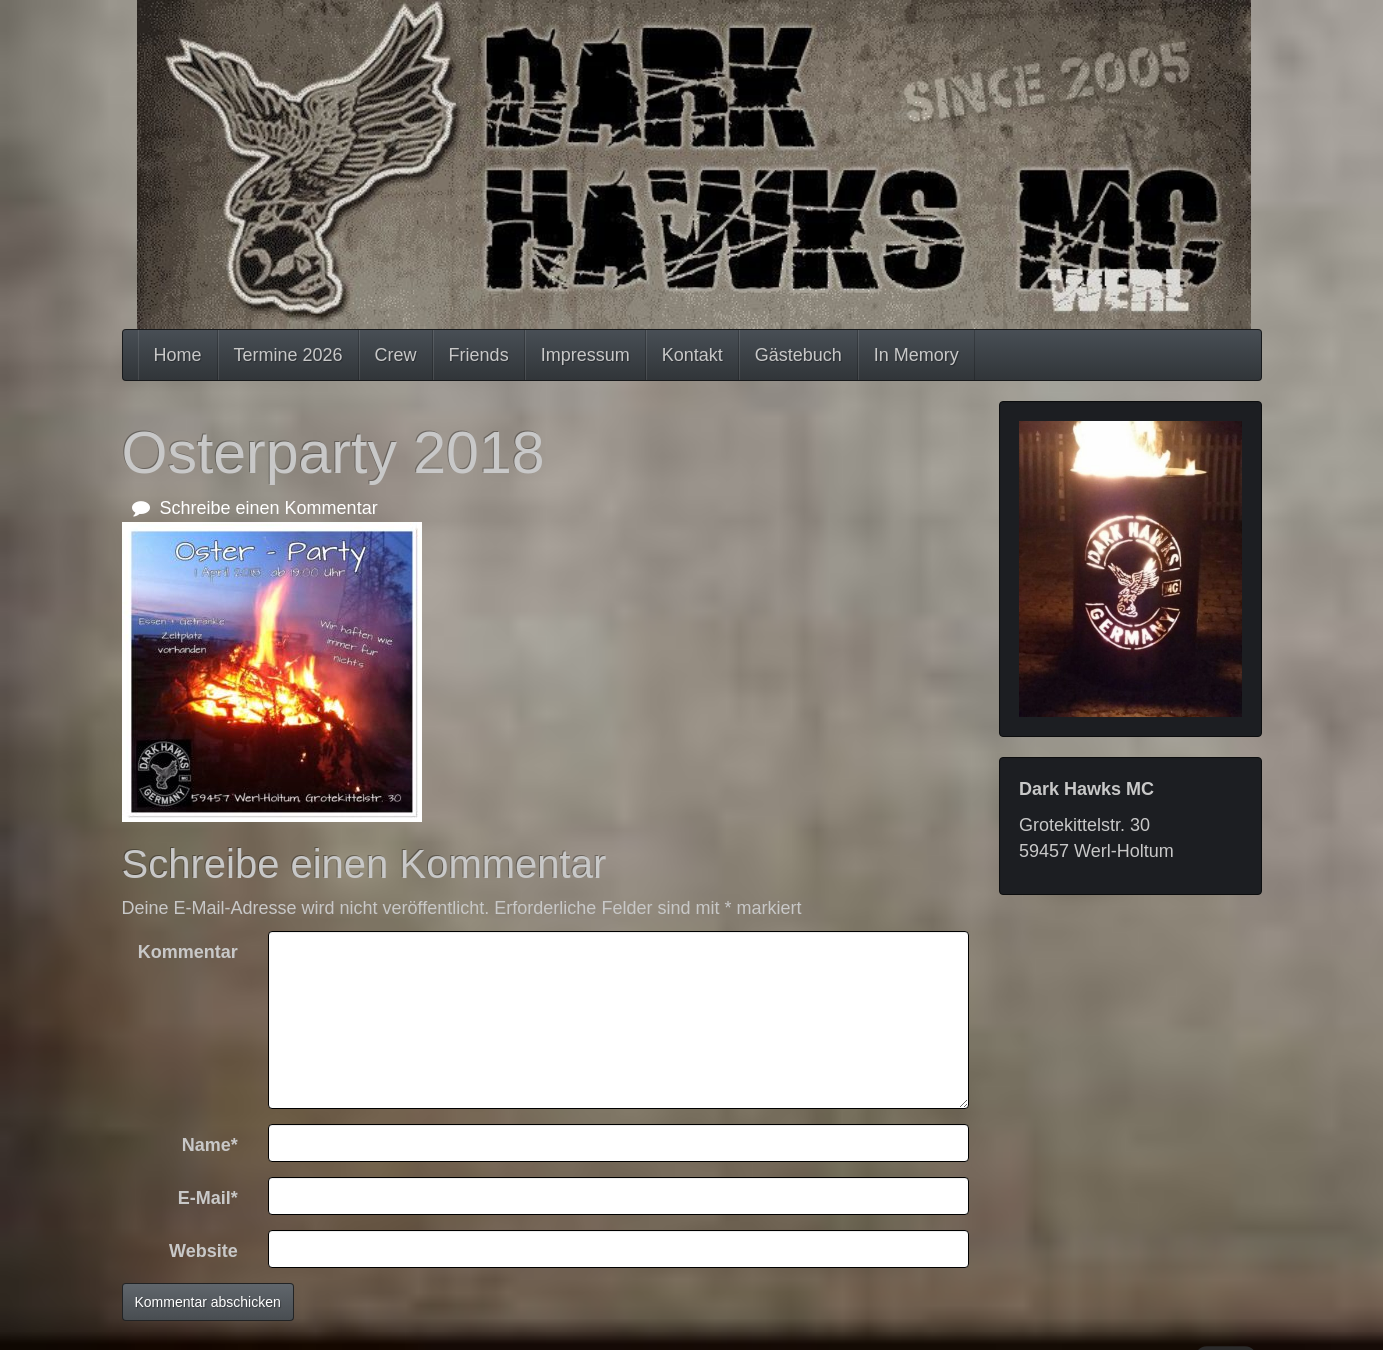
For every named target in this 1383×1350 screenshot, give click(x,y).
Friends (479, 355)
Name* (210, 1145)
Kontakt (692, 355)
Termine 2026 (288, 355)
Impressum (585, 355)
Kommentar (188, 952)
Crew (396, 355)
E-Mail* (208, 1198)
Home (178, 355)
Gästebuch (798, 355)
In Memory (916, 355)
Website (203, 1251)
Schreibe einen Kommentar (255, 508)
